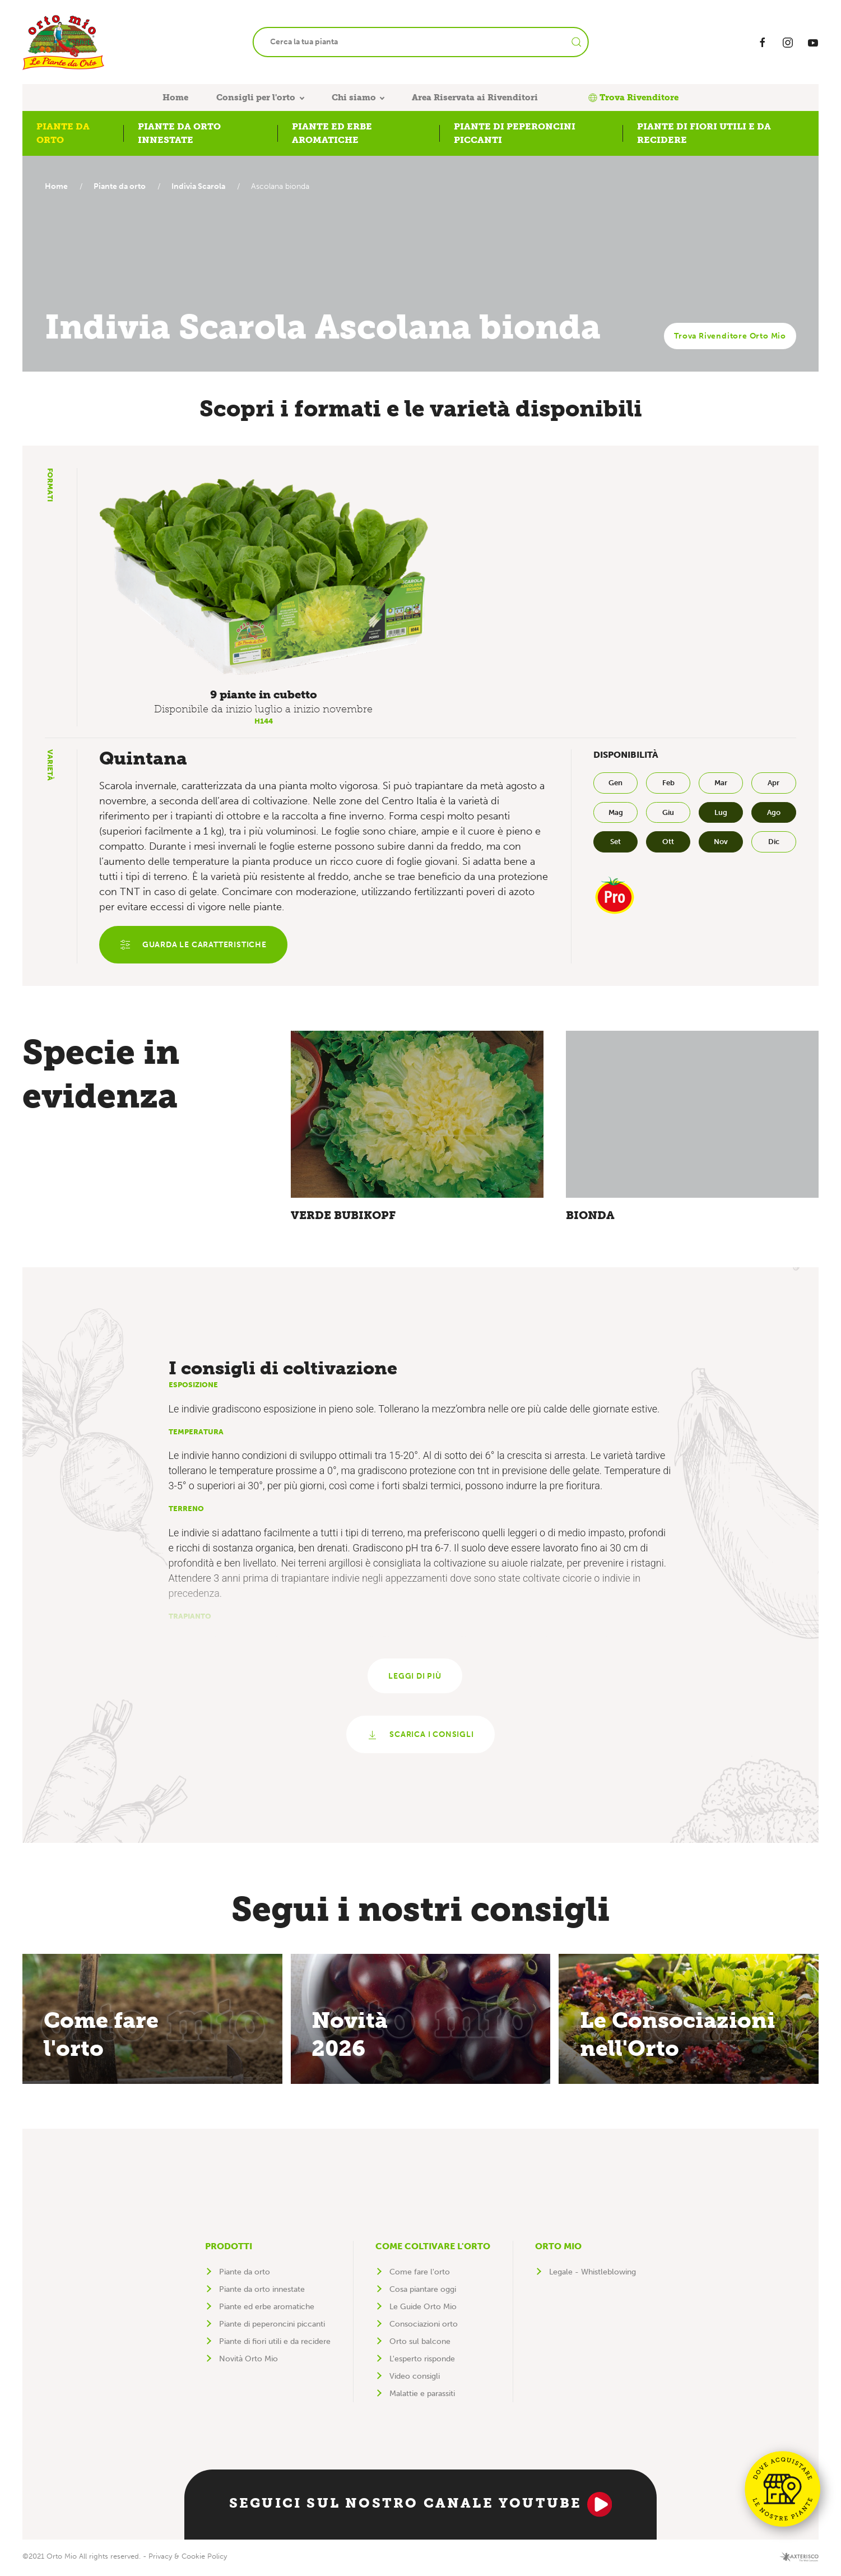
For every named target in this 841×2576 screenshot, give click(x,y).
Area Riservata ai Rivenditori (475, 97)
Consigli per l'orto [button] (255, 97)
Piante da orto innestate (262, 2292)
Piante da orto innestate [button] (179, 133)
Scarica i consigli (420, 1738)
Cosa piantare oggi (422, 2292)
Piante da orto (122, 186)
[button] (263, 576)
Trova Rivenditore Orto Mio (730, 336)
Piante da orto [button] (63, 133)
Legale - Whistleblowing (592, 2275)
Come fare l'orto (419, 2275)
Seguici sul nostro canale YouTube (420, 2507)
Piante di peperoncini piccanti (272, 2327)
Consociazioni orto (423, 2327)
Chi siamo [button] (354, 97)
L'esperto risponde (422, 2362)
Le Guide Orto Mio (423, 2310)
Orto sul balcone (419, 2345)
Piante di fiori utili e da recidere (275, 2345)
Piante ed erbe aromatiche (266, 2310)
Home (175, 97)
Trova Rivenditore (633, 97)
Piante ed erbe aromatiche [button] (332, 133)
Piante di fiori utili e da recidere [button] (704, 133)
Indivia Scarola (204, 186)
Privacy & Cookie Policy (187, 2559)
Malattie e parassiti (422, 2397)
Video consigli (414, 2379)
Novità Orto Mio (248, 2362)
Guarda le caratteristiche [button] (193, 945)
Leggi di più (415, 1678)
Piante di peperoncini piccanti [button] (514, 133)
